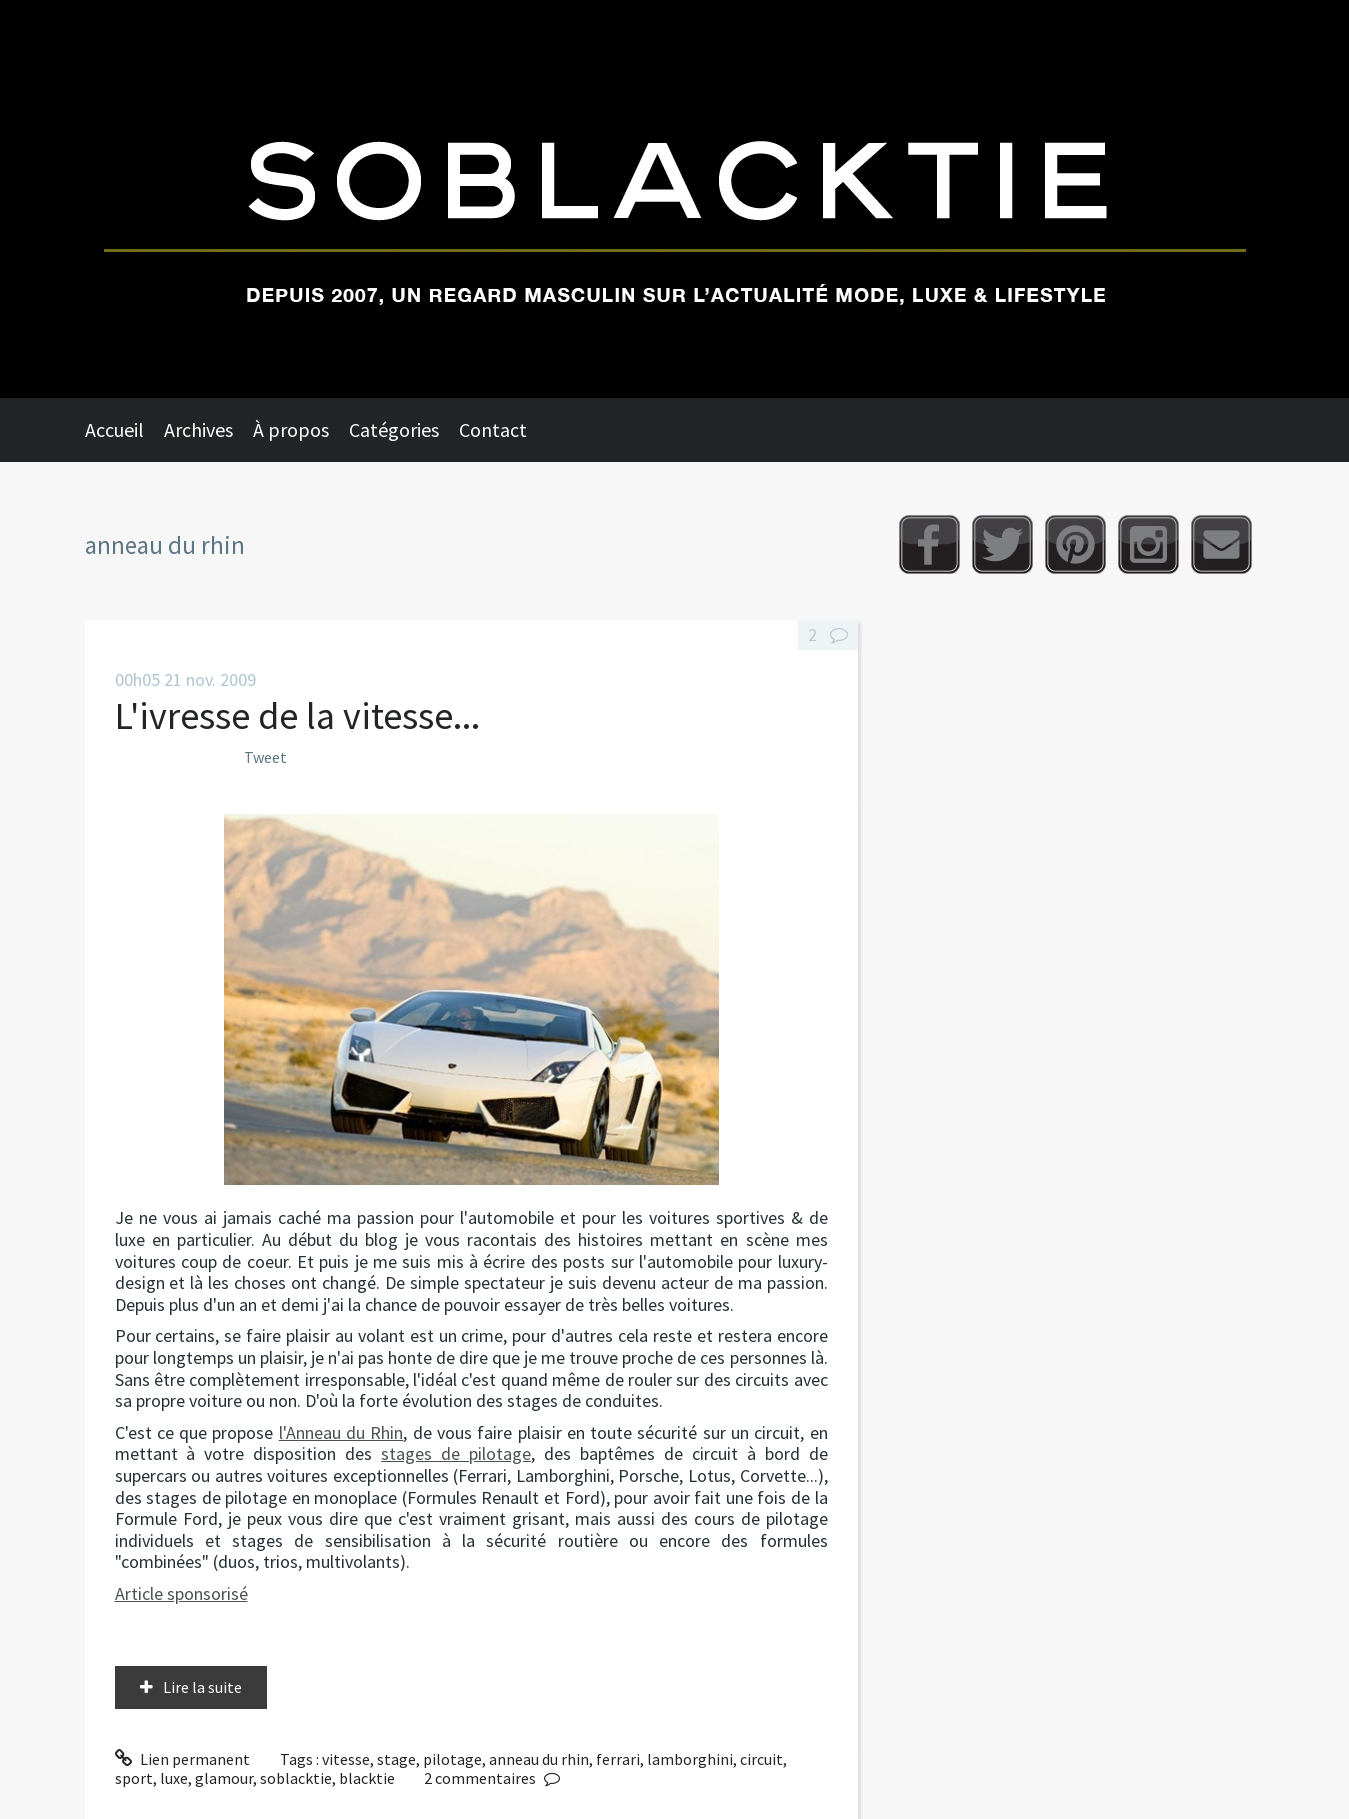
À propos (291, 429)
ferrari (618, 1759)
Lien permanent (183, 1759)
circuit (761, 1759)
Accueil (114, 429)
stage (396, 1759)
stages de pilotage (456, 1453)
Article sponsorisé (181, 1593)
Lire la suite (202, 1687)
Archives (198, 429)
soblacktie (296, 1778)
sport (134, 1778)
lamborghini (690, 1759)
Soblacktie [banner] (674, 199)
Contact (493, 429)
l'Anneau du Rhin (341, 1432)
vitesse (346, 1759)
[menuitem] (124, 430)
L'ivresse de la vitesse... (297, 715)
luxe (174, 1778)
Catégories (394, 429)
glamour (224, 1778)
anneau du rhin (539, 1759)
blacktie (367, 1778)
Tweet (265, 757)
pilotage (452, 1759)
